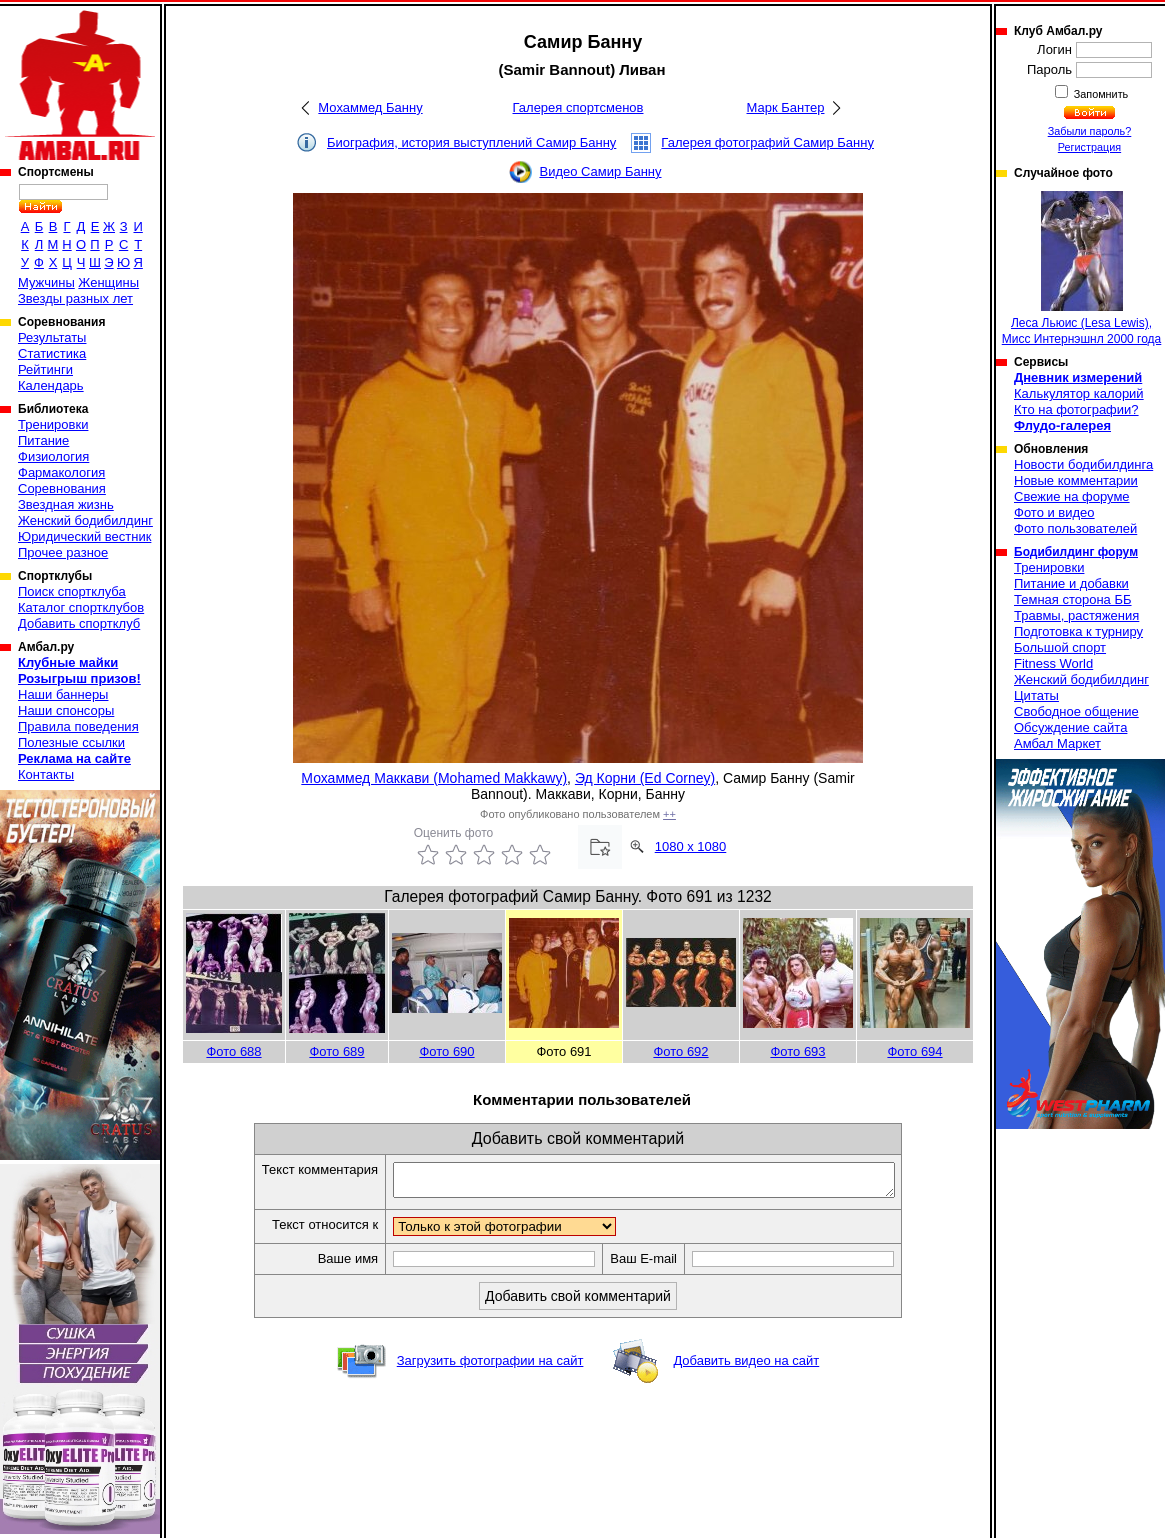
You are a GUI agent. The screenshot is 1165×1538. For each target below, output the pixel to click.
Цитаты (1036, 695)
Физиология (53, 456)
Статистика (52, 353)
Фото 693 (797, 1051)
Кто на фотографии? (1076, 409)
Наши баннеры (63, 694)
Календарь (51, 385)
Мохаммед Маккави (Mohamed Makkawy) (434, 778)
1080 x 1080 (691, 846)
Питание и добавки (1071, 583)
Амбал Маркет (1057, 743)
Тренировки (53, 424)
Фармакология (61, 472)
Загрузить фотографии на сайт (490, 1366)
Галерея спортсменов (578, 107)
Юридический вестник (84, 536)
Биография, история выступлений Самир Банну (471, 142)
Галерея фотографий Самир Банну (767, 142)
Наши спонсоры (66, 710)
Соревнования (62, 488)
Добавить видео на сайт (746, 1366)
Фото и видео (1054, 512)
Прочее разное (63, 552)
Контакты (46, 774)
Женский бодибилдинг (85, 520)
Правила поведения (78, 726)
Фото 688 (233, 1051)
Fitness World (1053, 663)
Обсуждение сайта (1070, 727)
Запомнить (1100, 94)
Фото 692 (680, 1051)
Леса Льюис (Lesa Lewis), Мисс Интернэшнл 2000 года (1082, 268)
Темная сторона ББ (1073, 599)
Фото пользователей (1075, 528)
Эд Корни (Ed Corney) (645, 778)
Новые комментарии (1076, 480)
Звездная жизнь (66, 504)
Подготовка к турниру (1078, 631)
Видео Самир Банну (600, 171)
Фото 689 (336, 1051)
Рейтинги (45, 369)
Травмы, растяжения (1076, 615)
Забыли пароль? (1090, 131)
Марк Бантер (786, 107)
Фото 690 (446, 1051)
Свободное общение (1076, 711)
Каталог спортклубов (81, 607)
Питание (43, 440)
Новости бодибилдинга (1083, 464)
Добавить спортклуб (79, 623)
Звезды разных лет (75, 298)
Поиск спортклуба (72, 591)
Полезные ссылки (71, 742)
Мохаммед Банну (370, 107)
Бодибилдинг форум (1076, 552)
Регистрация (1089, 147)
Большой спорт (1060, 647)
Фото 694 (914, 1051)
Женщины (108, 282)
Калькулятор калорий (1079, 393)
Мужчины (46, 282)
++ (669, 814)
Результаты (52, 337)
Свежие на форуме (1072, 496)
